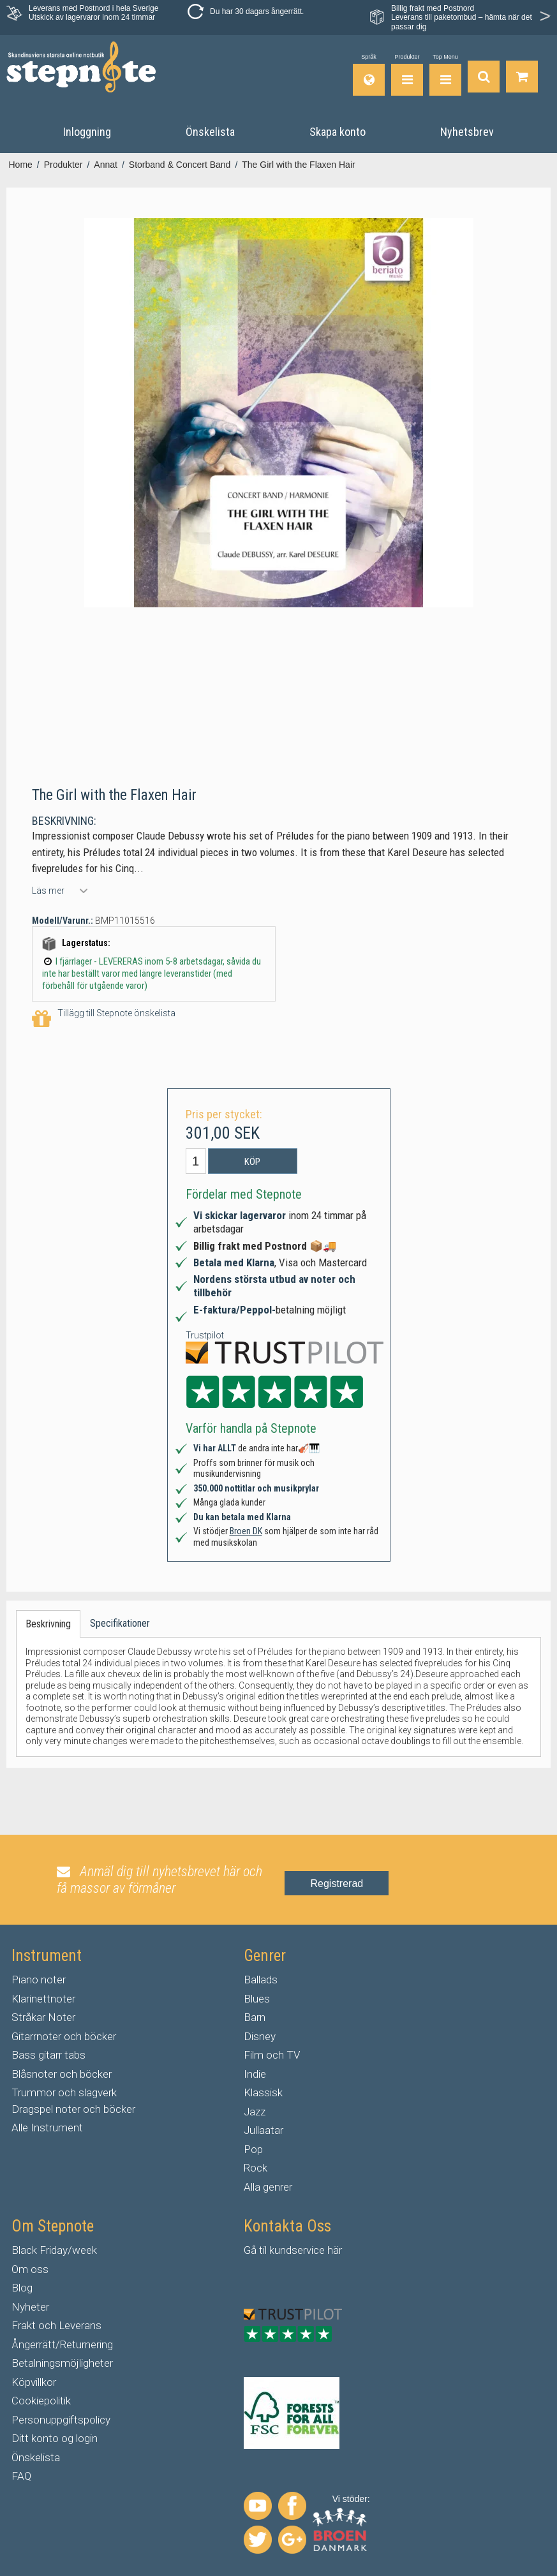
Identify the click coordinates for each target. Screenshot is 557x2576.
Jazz (254, 2111)
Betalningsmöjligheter (62, 2363)
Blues (257, 1998)
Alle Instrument (47, 2127)
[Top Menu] (445, 75)
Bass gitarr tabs (48, 2054)
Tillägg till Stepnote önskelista (103, 1019)
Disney (260, 2036)
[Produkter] (407, 75)
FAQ (21, 2475)
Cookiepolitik (41, 2400)
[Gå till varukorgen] (522, 75)
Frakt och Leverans (56, 2325)
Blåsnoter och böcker (61, 2074)
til (263, 2250)
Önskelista (35, 2457)
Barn (254, 2017)
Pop (253, 2149)
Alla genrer (268, 2186)
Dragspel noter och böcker (73, 2109)
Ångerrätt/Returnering (62, 2344)
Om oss (29, 2269)
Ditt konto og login (54, 2438)
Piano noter (38, 1979)
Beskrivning (48, 1624)
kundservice (297, 2250)
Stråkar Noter (43, 2017)
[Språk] (369, 75)
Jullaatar (263, 2130)
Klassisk (263, 2092)
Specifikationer (120, 1623)
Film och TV (272, 2054)
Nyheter (30, 2306)
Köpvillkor (33, 2382)
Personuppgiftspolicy (60, 2419)
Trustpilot (205, 1335)
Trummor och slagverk (64, 2092)
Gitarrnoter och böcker (63, 2036)
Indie (255, 2074)
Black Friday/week (54, 2250)
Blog (22, 2287)
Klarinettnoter (43, 1998)
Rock (255, 2167)
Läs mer (48, 890)
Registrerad (336, 1883)
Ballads (261, 1979)
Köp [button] (252, 1161)
